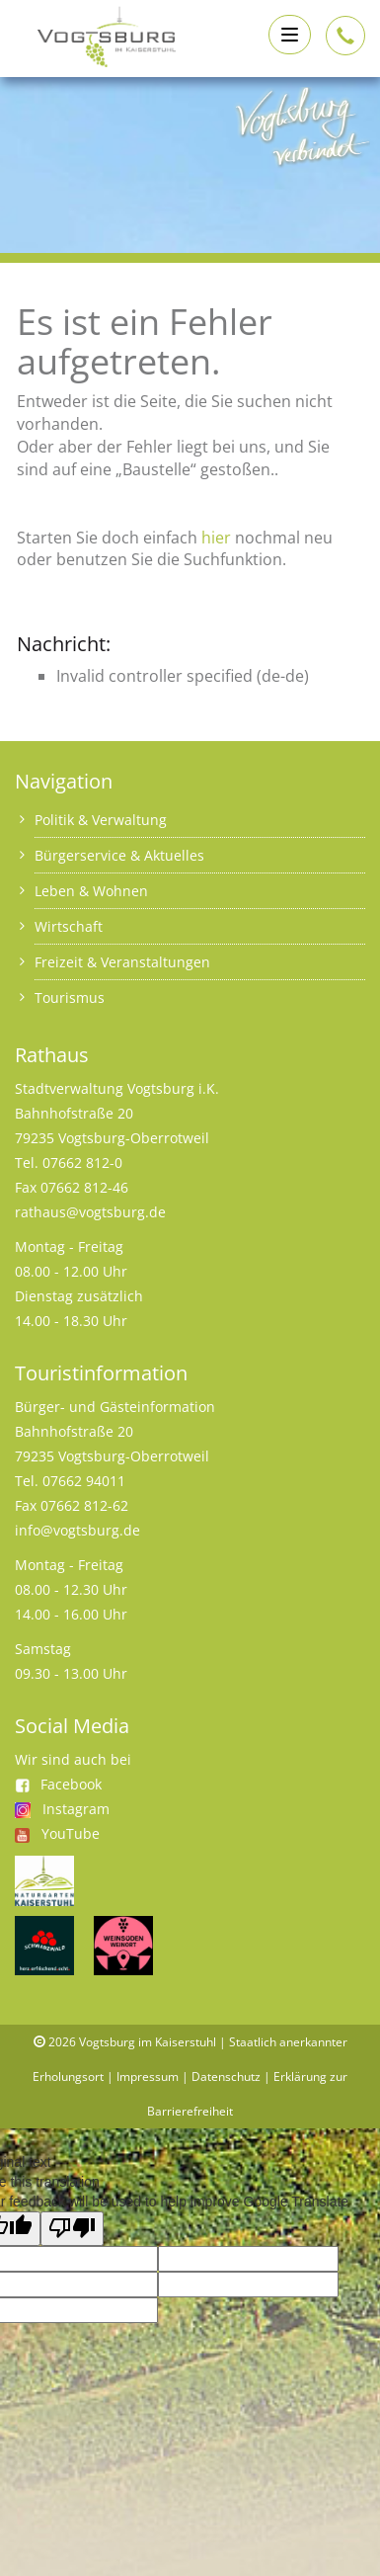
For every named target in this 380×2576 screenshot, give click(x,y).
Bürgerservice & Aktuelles (119, 855)
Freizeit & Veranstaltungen (122, 962)
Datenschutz (226, 2076)
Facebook (58, 1784)
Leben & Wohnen (91, 890)
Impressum (147, 2076)
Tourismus (70, 997)
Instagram (76, 1808)
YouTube (70, 1833)
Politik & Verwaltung (101, 819)
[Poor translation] (72, 2228)
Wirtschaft (69, 926)
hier (216, 537)
